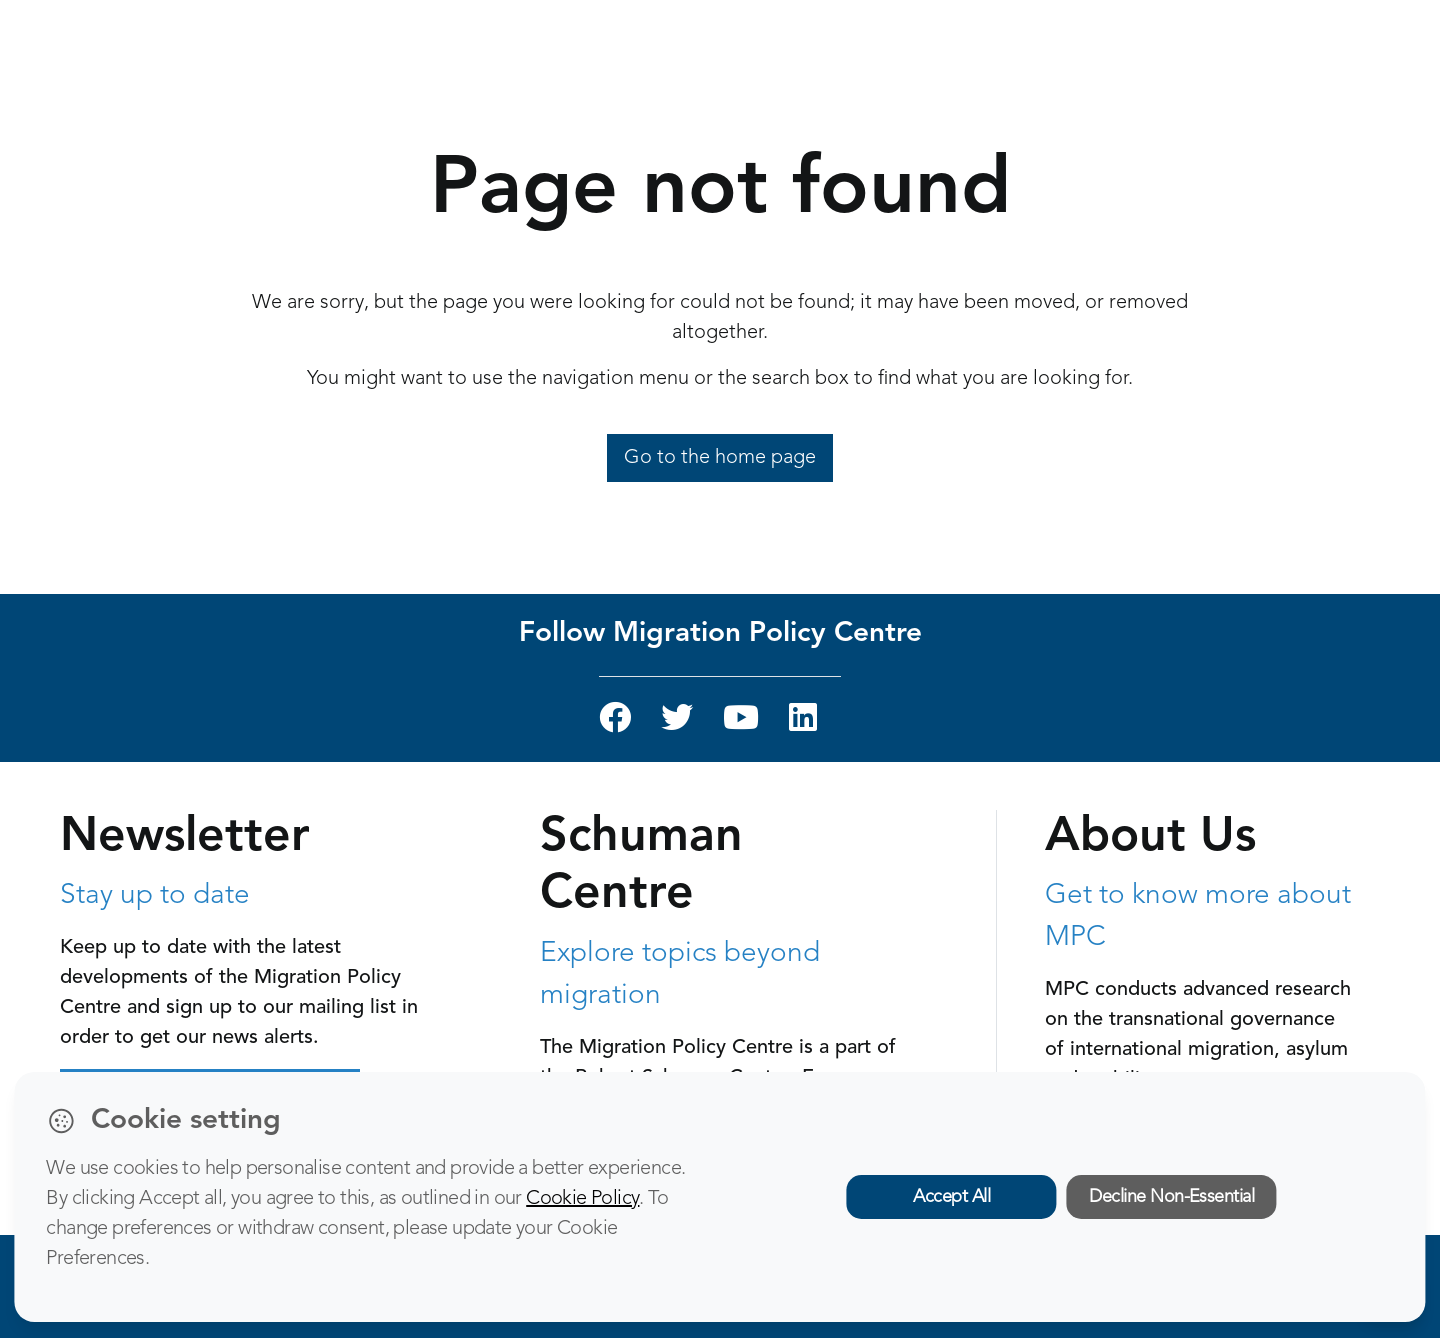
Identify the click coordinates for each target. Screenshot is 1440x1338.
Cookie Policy (582, 1199)
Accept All (951, 1197)
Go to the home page (720, 458)
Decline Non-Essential (1171, 1197)
